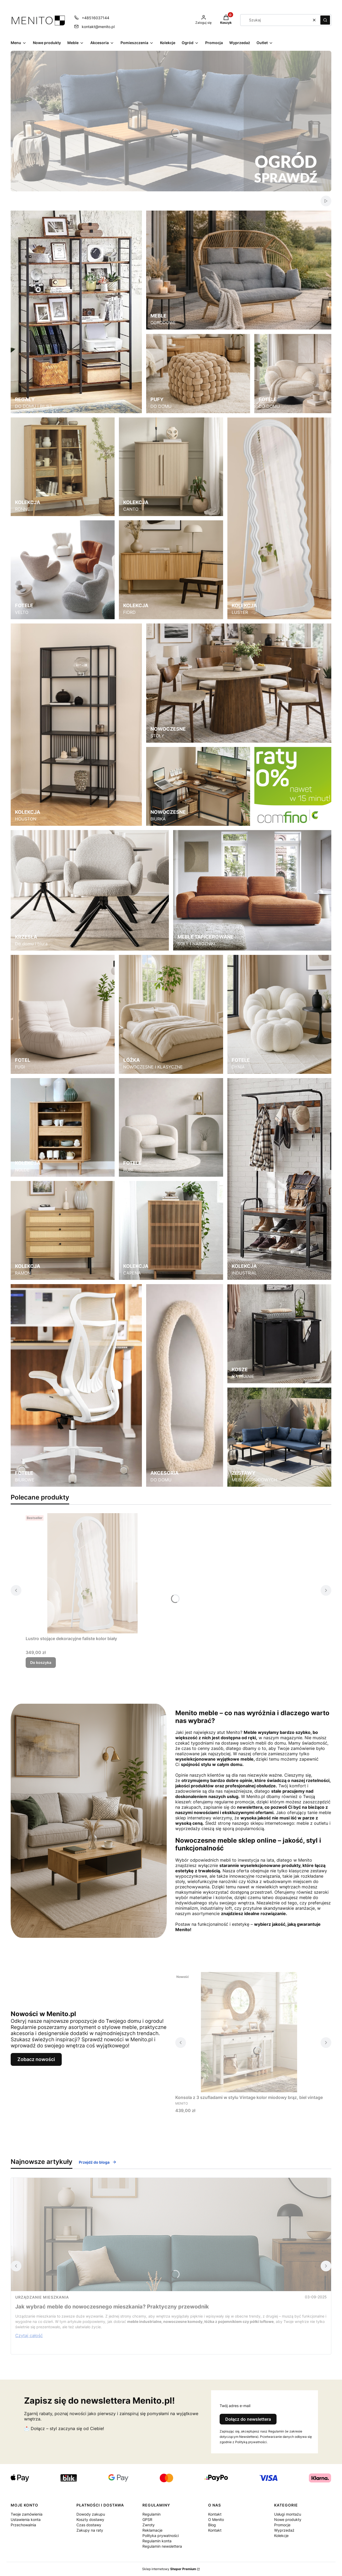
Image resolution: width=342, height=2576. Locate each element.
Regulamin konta (157, 2541)
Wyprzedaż (284, 2530)
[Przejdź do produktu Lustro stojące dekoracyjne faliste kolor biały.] (92, 1573)
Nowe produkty (287, 2519)
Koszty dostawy (90, 2519)
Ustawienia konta (26, 2519)
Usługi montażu (287, 2514)
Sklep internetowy (169, 2569)
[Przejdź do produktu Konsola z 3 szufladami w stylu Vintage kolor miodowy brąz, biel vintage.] (249, 2032)
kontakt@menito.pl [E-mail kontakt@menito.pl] (98, 26)
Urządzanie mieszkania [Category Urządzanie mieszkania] (42, 2297)
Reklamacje (152, 2530)
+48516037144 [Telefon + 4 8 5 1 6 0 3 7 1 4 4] (95, 18)
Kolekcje (281, 2535)
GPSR (147, 2519)
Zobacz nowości (36, 2059)
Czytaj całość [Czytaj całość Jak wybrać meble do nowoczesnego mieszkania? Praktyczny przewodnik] (29, 2335)
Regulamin (151, 2514)
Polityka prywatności (160, 2535)
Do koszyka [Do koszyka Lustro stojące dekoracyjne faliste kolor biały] (40, 1662)
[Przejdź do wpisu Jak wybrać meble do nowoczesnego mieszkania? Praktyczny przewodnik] (171, 2234)
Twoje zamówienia (26, 2514)
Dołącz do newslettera (248, 2419)
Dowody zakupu (90, 2514)
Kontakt (214, 2514)
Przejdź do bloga (97, 2162)
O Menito (216, 2519)
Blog (212, 2525)
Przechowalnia (23, 2525)
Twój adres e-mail (235, 2405)
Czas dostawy (88, 2525)
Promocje (282, 2525)
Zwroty (148, 2525)
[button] (325, 20)
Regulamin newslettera (162, 2546)
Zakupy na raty (89, 2530)
